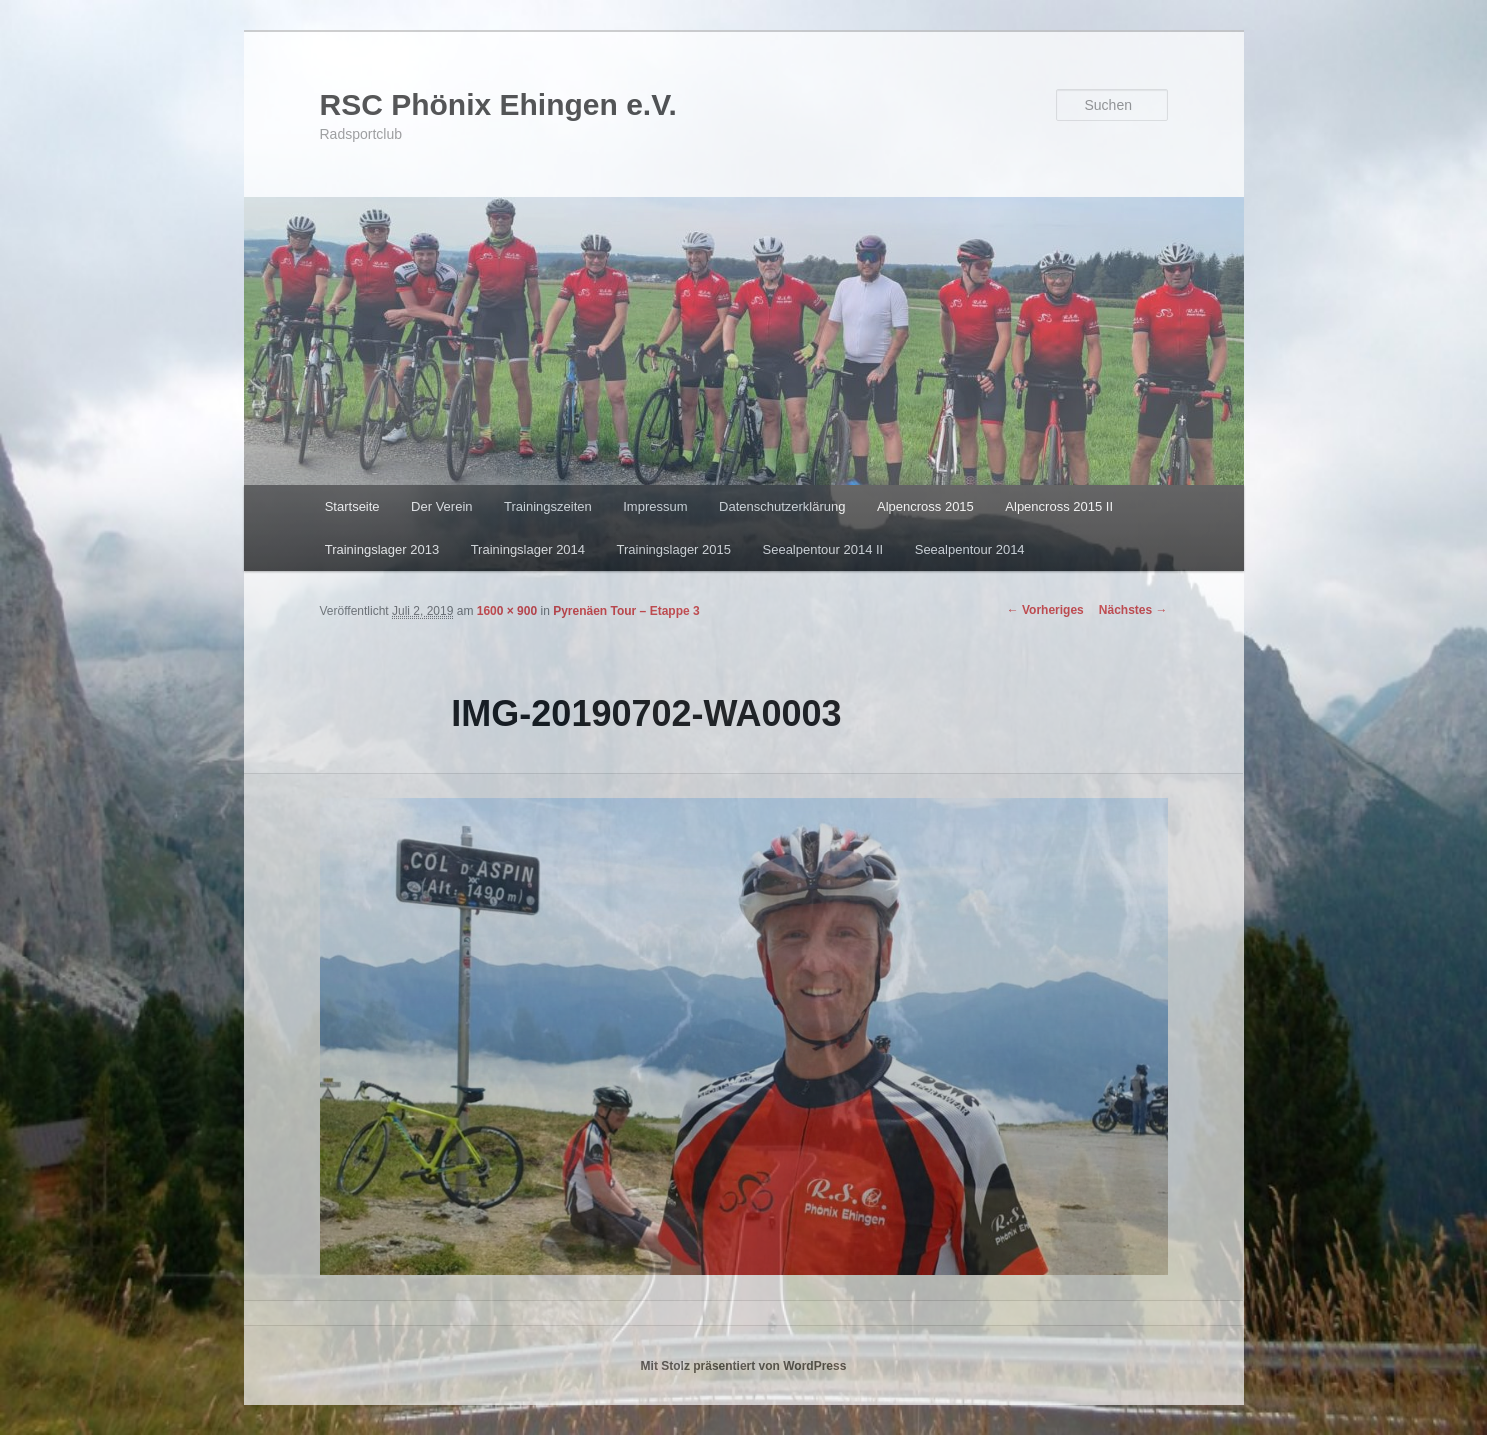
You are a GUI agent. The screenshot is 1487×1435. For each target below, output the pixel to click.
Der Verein (441, 506)
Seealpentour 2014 (970, 549)
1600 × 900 (507, 611)
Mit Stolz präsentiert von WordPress (744, 1366)
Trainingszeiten (548, 506)
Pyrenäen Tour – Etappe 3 (626, 611)
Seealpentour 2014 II (823, 549)
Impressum (655, 506)
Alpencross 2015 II (1059, 506)
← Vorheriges (1045, 610)
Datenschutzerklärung (782, 506)
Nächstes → (1133, 610)
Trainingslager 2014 (528, 549)
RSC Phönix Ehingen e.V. (498, 104)
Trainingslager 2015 (674, 549)
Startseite (352, 506)
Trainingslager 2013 (382, 549)
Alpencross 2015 (925, 506)
